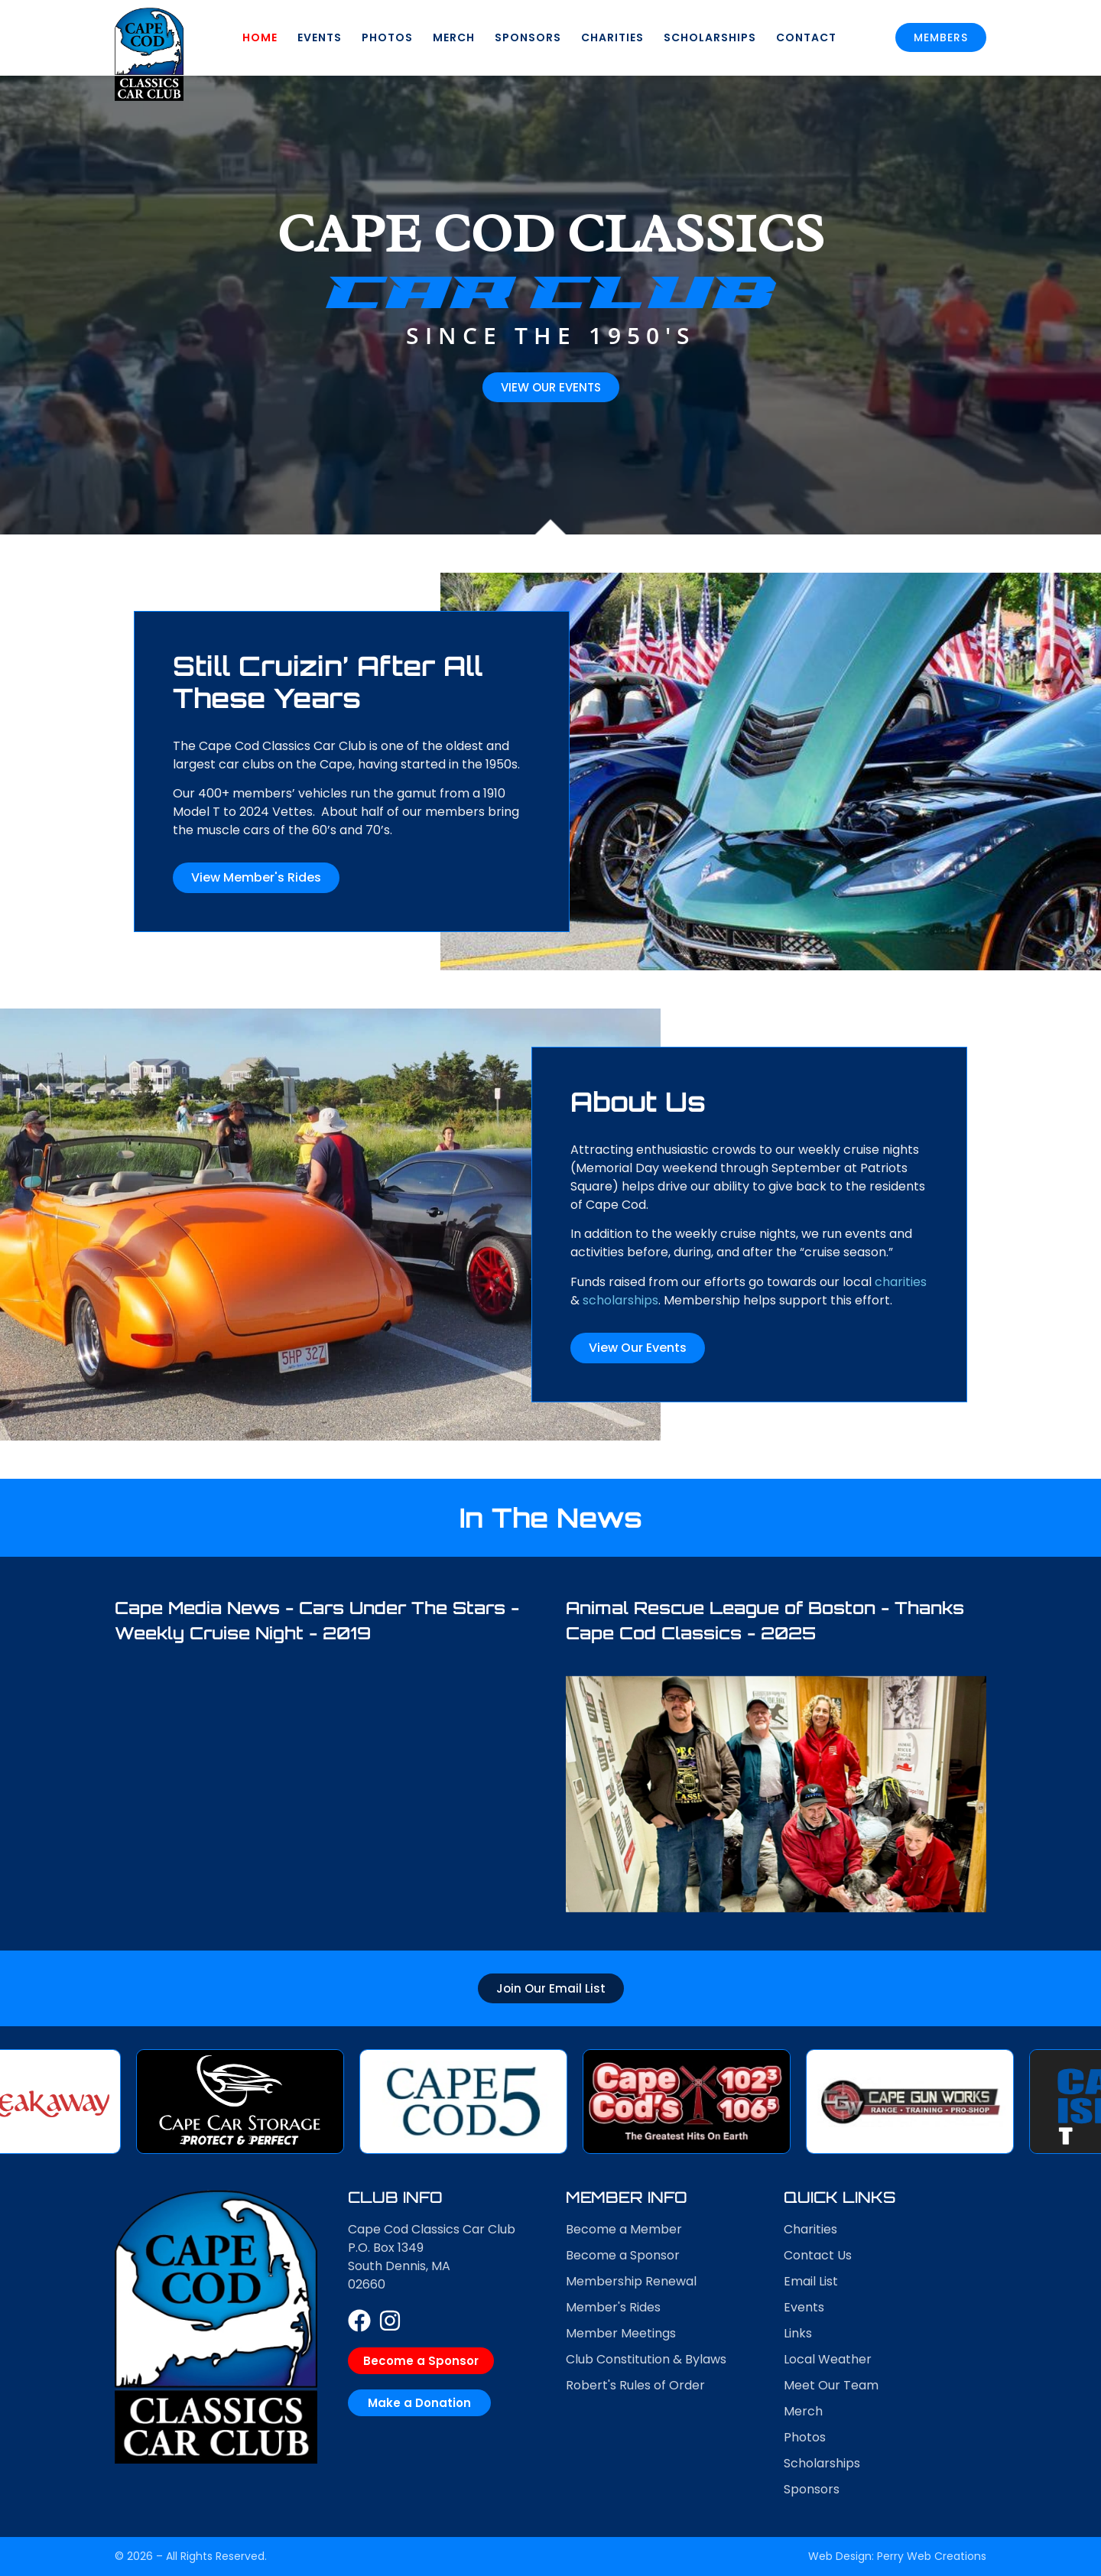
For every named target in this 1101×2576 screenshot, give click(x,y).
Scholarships (710, 37)
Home (260, 37)
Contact (806, 37)
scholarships (1000, 1300)
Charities (612, 37)
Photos (387, 37)
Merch (454, 37)
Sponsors (528, 37)
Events (319, 37)
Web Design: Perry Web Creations (897, 2556)
